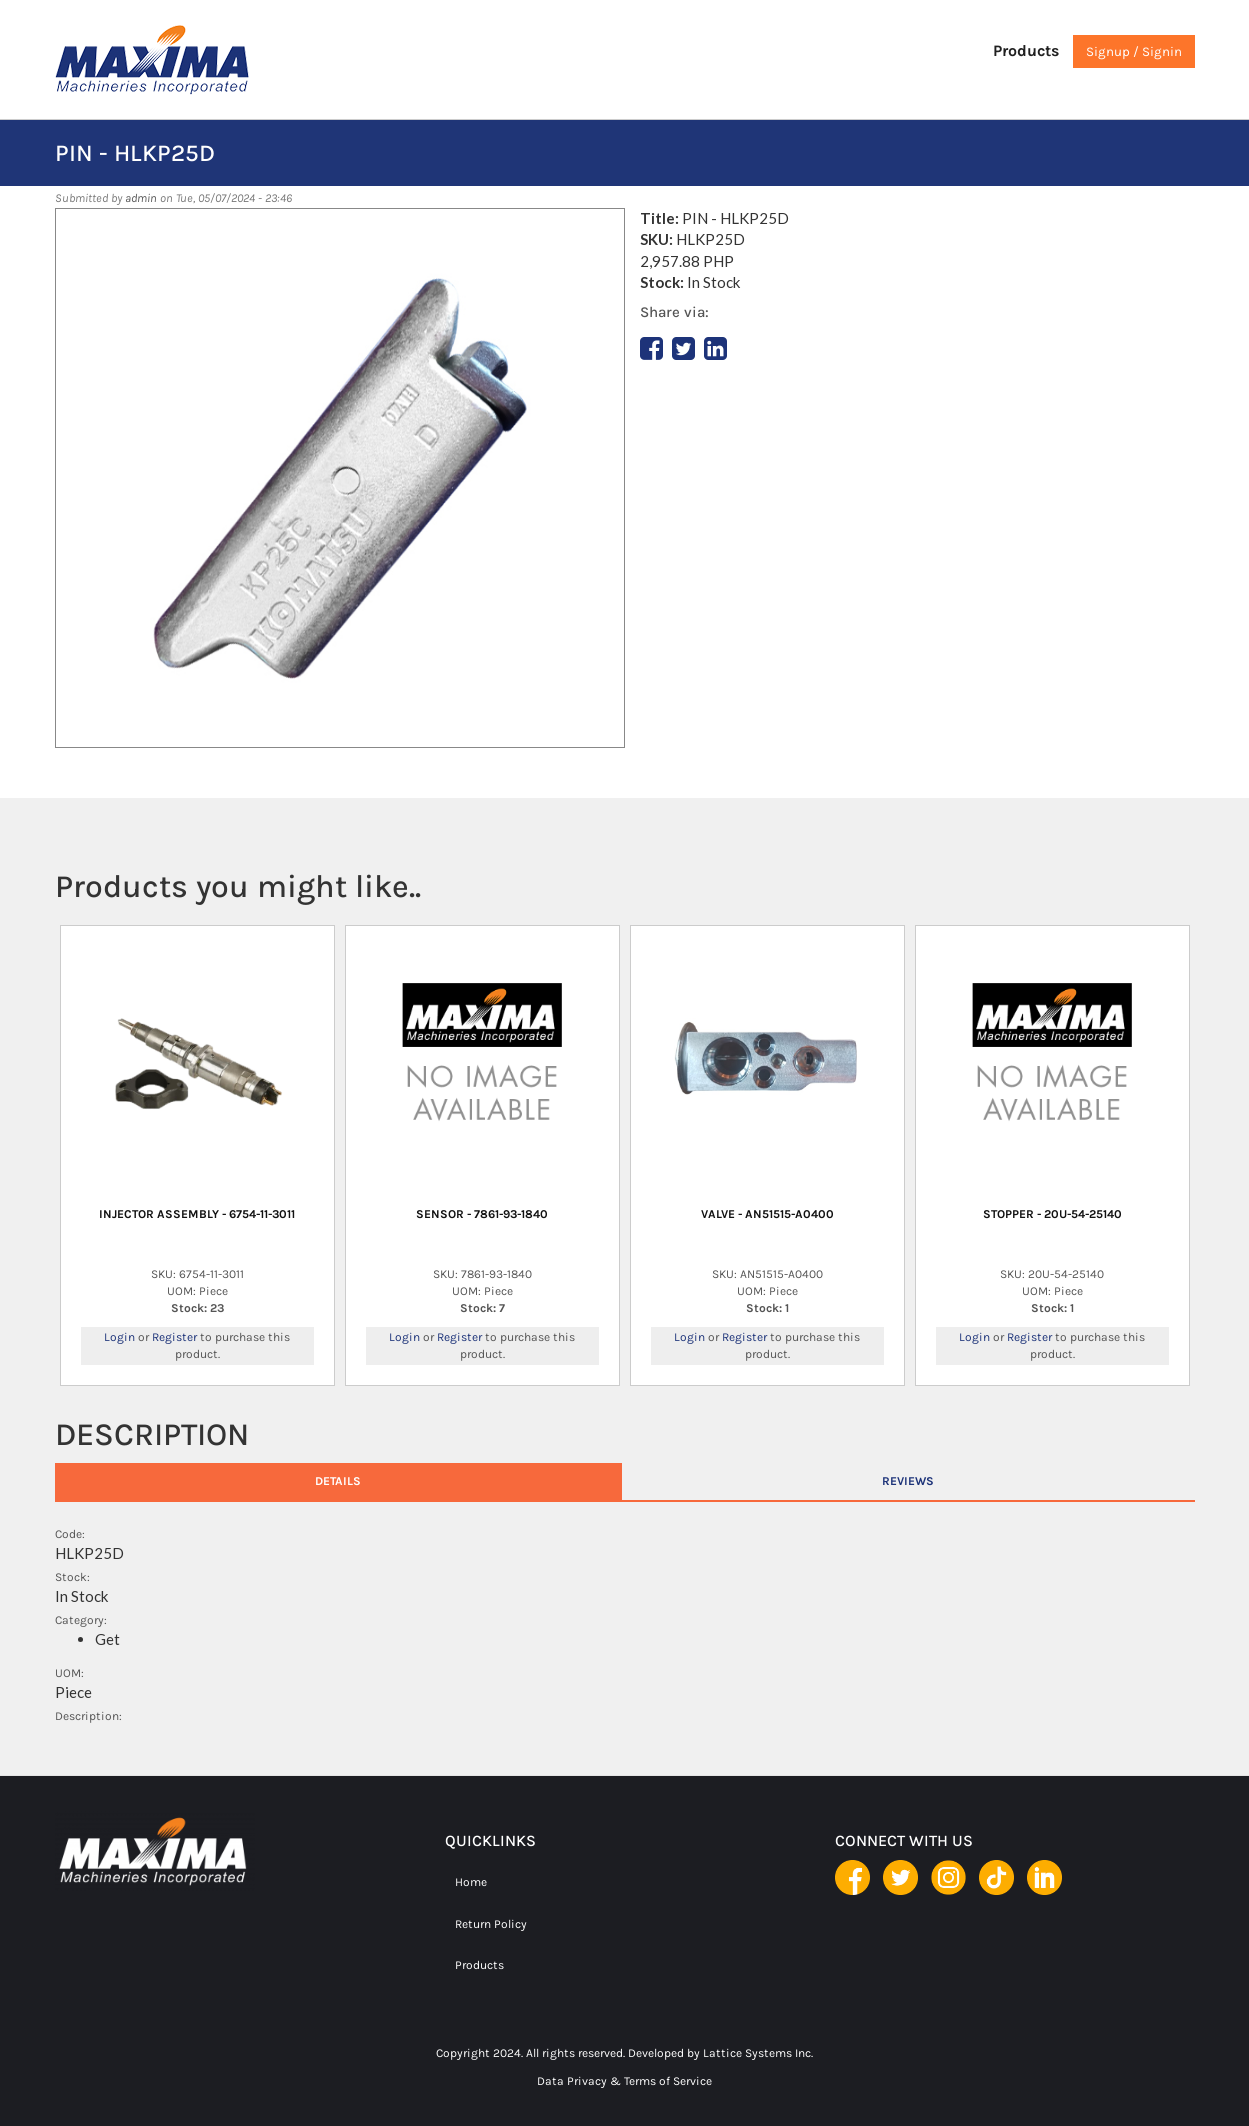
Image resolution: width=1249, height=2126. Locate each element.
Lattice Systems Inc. (758, 2053)
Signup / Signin (1134, 51)
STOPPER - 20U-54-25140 (1052, 1214)
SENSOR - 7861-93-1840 (482, 1214)
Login (119, 1337)
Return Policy (491, 1924)
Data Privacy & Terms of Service (624, 2081)
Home (471, 1882)
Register (174, 1337)
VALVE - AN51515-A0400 (767, 1214)
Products (1026, 50)
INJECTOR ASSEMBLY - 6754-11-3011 (197, 1214)
